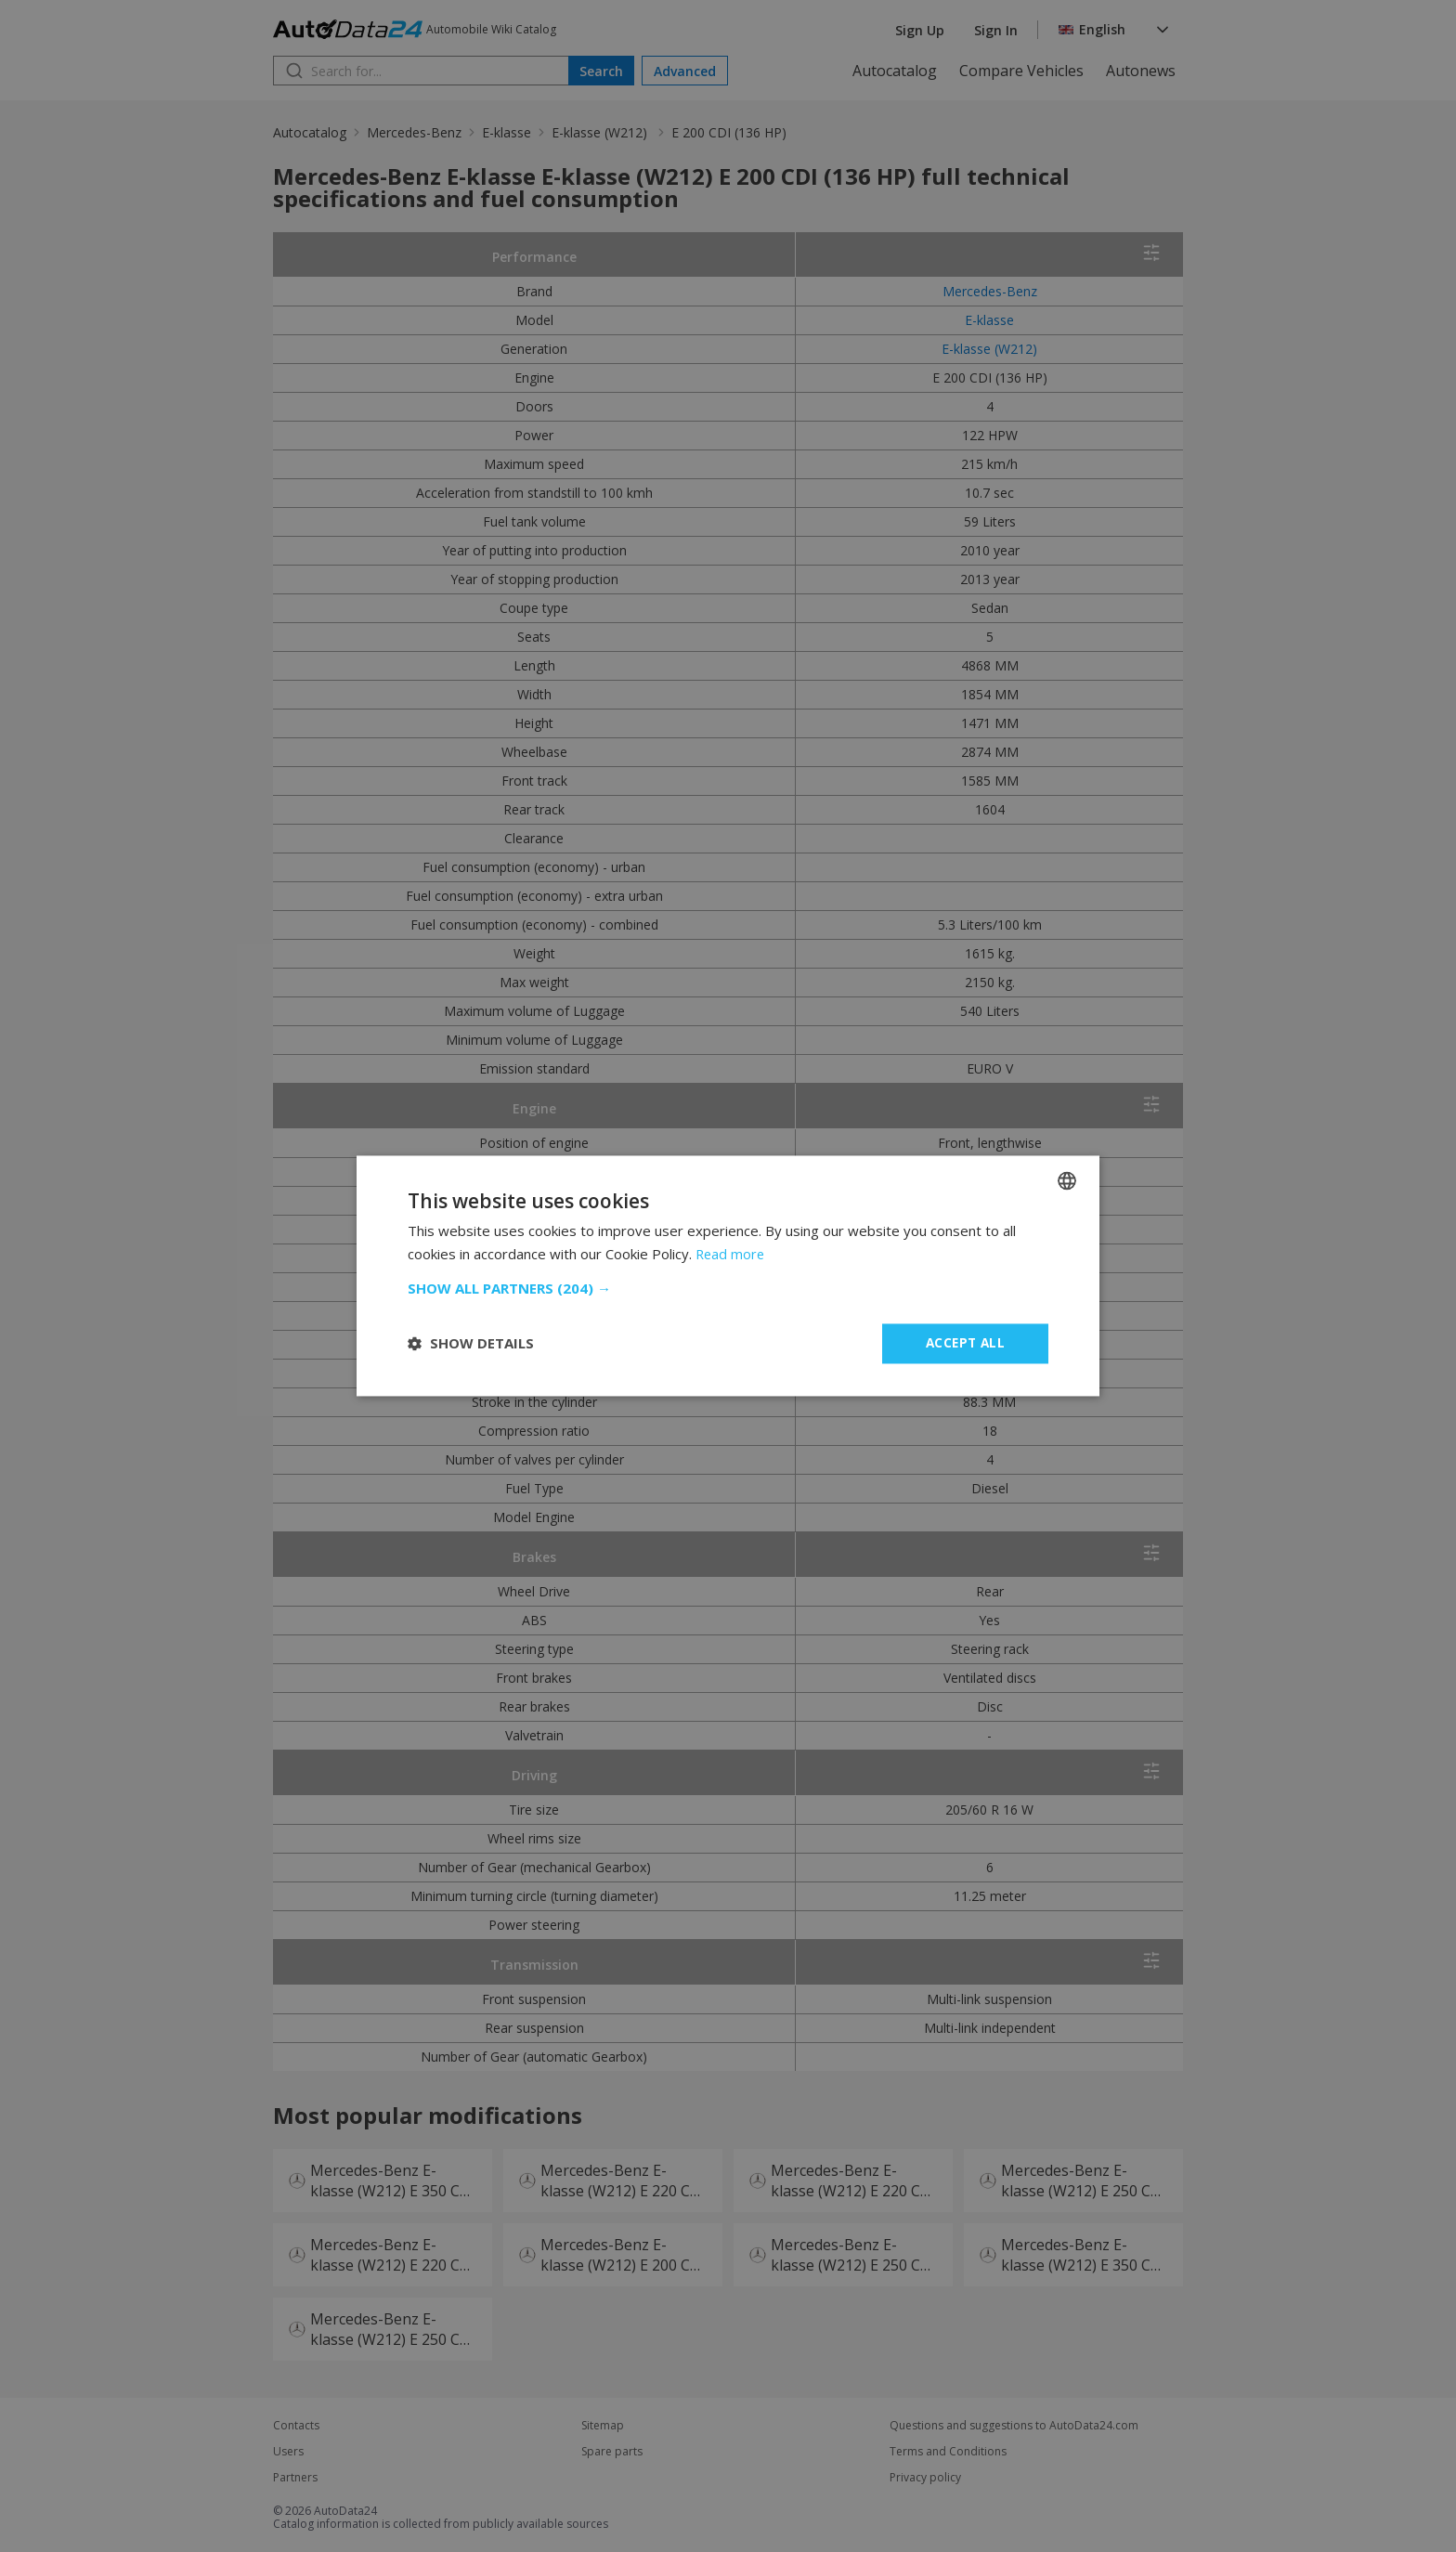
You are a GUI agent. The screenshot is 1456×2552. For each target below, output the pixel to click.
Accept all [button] (965, 1343)
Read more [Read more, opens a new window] (731, 1253)
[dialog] (728, 1276)
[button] (728, 1288)
